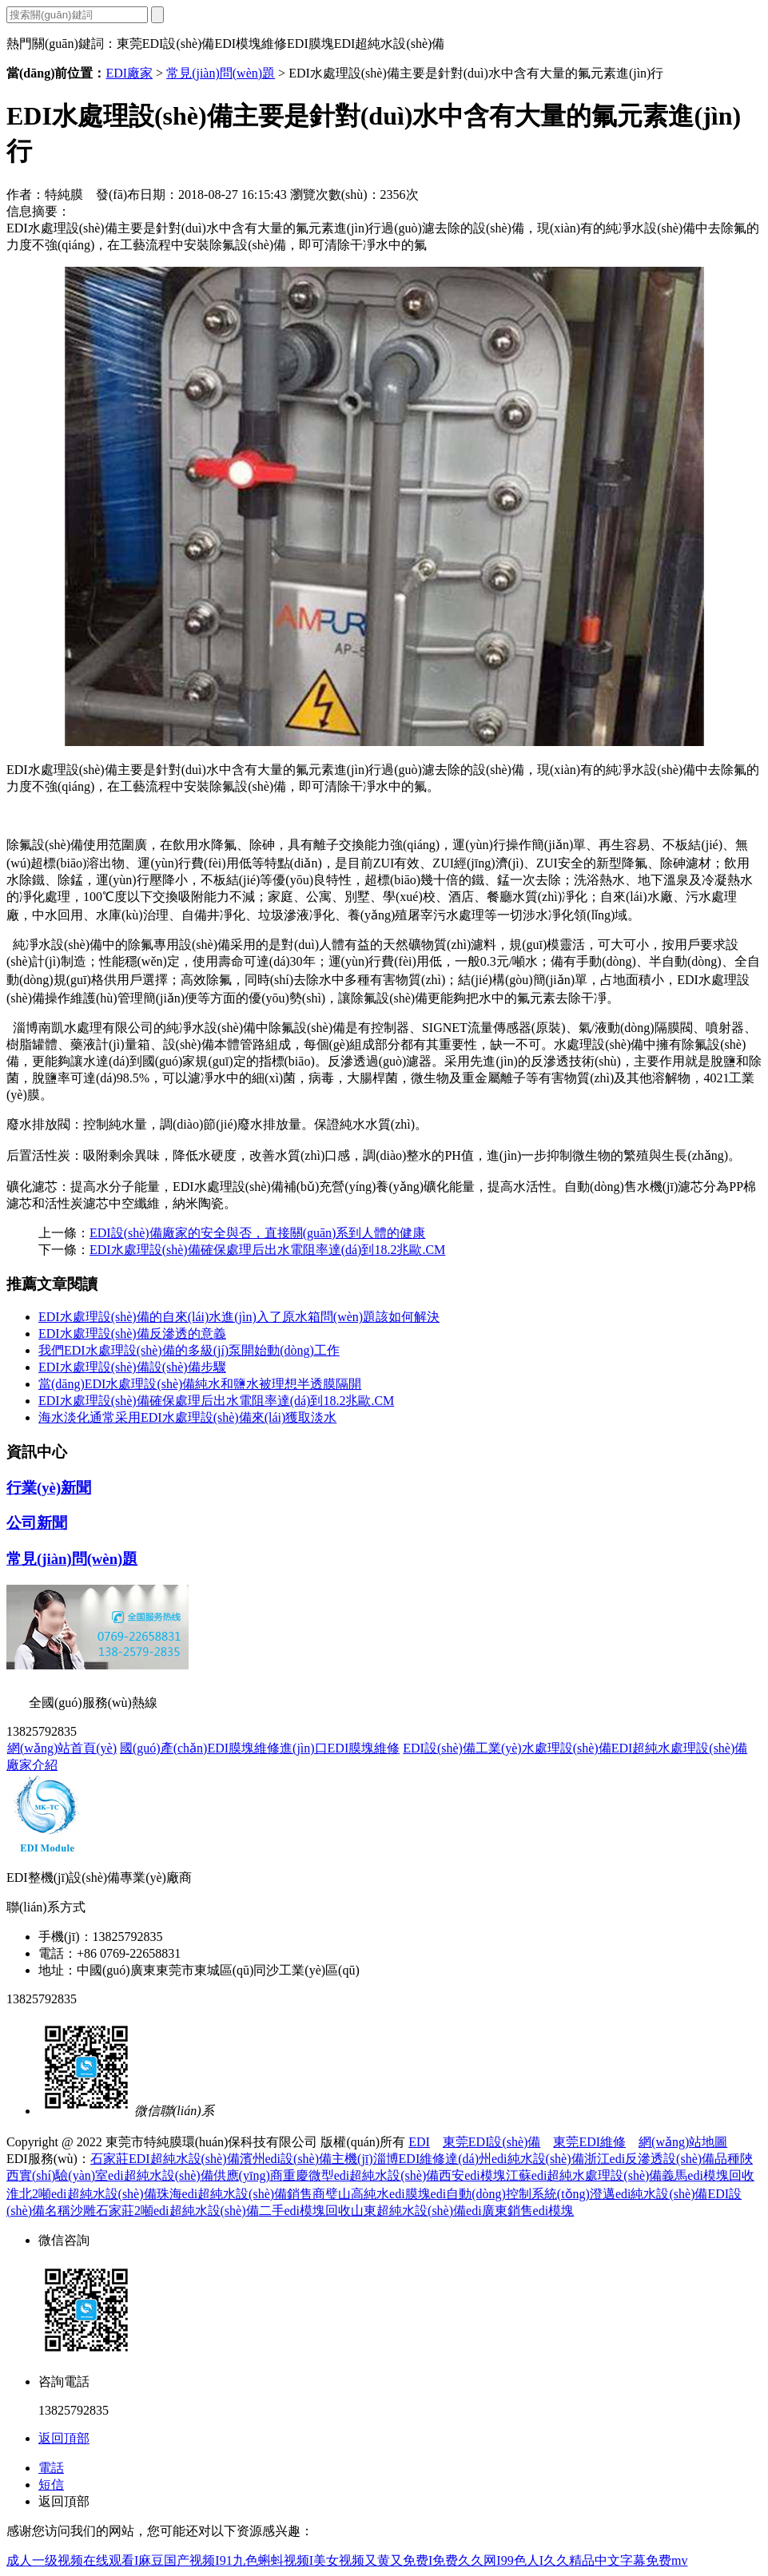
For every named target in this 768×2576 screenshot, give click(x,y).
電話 (51, 2468)
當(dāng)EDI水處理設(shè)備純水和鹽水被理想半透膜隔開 (199, 1384)
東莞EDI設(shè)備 (492, 2142)
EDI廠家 (129, 73)
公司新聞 (36, 1522)
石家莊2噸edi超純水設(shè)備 (177, 2210)
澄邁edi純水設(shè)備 (649, 2194)
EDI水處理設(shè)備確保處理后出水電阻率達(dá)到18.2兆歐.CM (267, 1249)
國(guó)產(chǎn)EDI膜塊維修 (200, 1748)
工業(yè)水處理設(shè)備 (543, 1748)
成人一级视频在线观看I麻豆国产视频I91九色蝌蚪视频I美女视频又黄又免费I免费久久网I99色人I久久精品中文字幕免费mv (346, 2560)
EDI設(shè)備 (439, 1748)
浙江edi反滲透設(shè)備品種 (662, 2158)
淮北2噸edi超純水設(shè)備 (81, 2194)
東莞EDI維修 (589, 2142)
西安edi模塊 (472, 2175)
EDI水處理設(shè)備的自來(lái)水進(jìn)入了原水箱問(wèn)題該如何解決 (239, 1317)
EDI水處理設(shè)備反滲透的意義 (132, 1333)
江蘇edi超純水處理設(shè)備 (584, 2175)
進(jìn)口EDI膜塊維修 (340, 1748)
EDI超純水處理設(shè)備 (679, 1748)
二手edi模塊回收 (305, 2210)
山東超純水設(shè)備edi (416, 2210)
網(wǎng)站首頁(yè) (62, 1748)
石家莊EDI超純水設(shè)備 (165, 2158)
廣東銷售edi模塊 (528, 2210)
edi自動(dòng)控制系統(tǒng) (510, 2194)
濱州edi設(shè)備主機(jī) (306, 2158)
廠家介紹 (32, 1765)
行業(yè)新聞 (48, 1487)
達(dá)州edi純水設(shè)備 (514, 2158)
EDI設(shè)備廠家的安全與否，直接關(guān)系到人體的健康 (257, 1233)
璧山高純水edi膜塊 (378, 2194)
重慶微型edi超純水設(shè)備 (361, 2175)
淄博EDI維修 (409, 2158)
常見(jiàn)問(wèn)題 (220, 73)
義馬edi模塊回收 (708, 2175)
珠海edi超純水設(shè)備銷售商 (241, 2194)
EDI (419, 2142)
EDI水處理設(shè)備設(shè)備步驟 (132, 1367)
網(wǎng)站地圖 (683, 2142)
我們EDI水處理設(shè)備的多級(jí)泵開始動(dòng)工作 (189, 1350)
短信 (51, 2484)
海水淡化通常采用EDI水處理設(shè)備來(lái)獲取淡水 (187, 1417)
